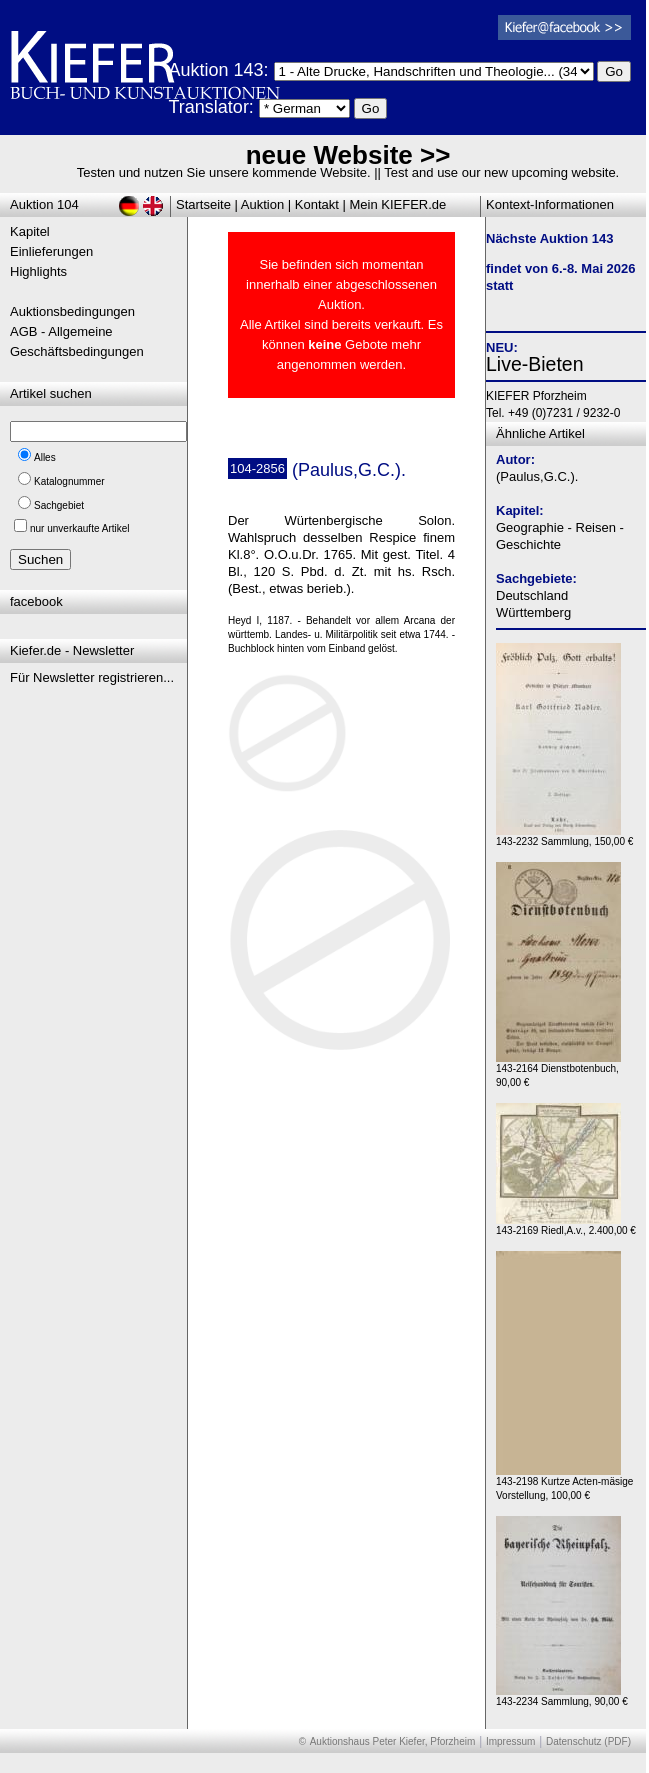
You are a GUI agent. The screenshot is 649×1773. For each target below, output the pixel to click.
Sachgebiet (59, 505)
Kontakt (317, 204)
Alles (45, 457)
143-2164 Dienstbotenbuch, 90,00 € (558, 1070)
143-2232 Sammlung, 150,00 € (564, 836)
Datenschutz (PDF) (588, 1741)
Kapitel (30, 231)
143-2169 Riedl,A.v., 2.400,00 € (566, 1225)
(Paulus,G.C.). (537, 476)
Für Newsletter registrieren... (92, 677)
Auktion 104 (44, 204)
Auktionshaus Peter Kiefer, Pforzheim (393, 1741)
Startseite (203, 204)
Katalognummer (69, 481)
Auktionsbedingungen (72, 311)
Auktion (262, 204)
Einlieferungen (51, 251)
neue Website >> (348, 155)
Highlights (38, 271)
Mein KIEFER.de (398, 204)
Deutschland (532, 595)
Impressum (510, 1741)
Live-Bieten (535, 364)
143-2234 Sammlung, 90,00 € (562, 1696)
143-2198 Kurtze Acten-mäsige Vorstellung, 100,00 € (564, 1483)
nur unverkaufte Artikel (80, 528)
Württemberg (533, 612)
